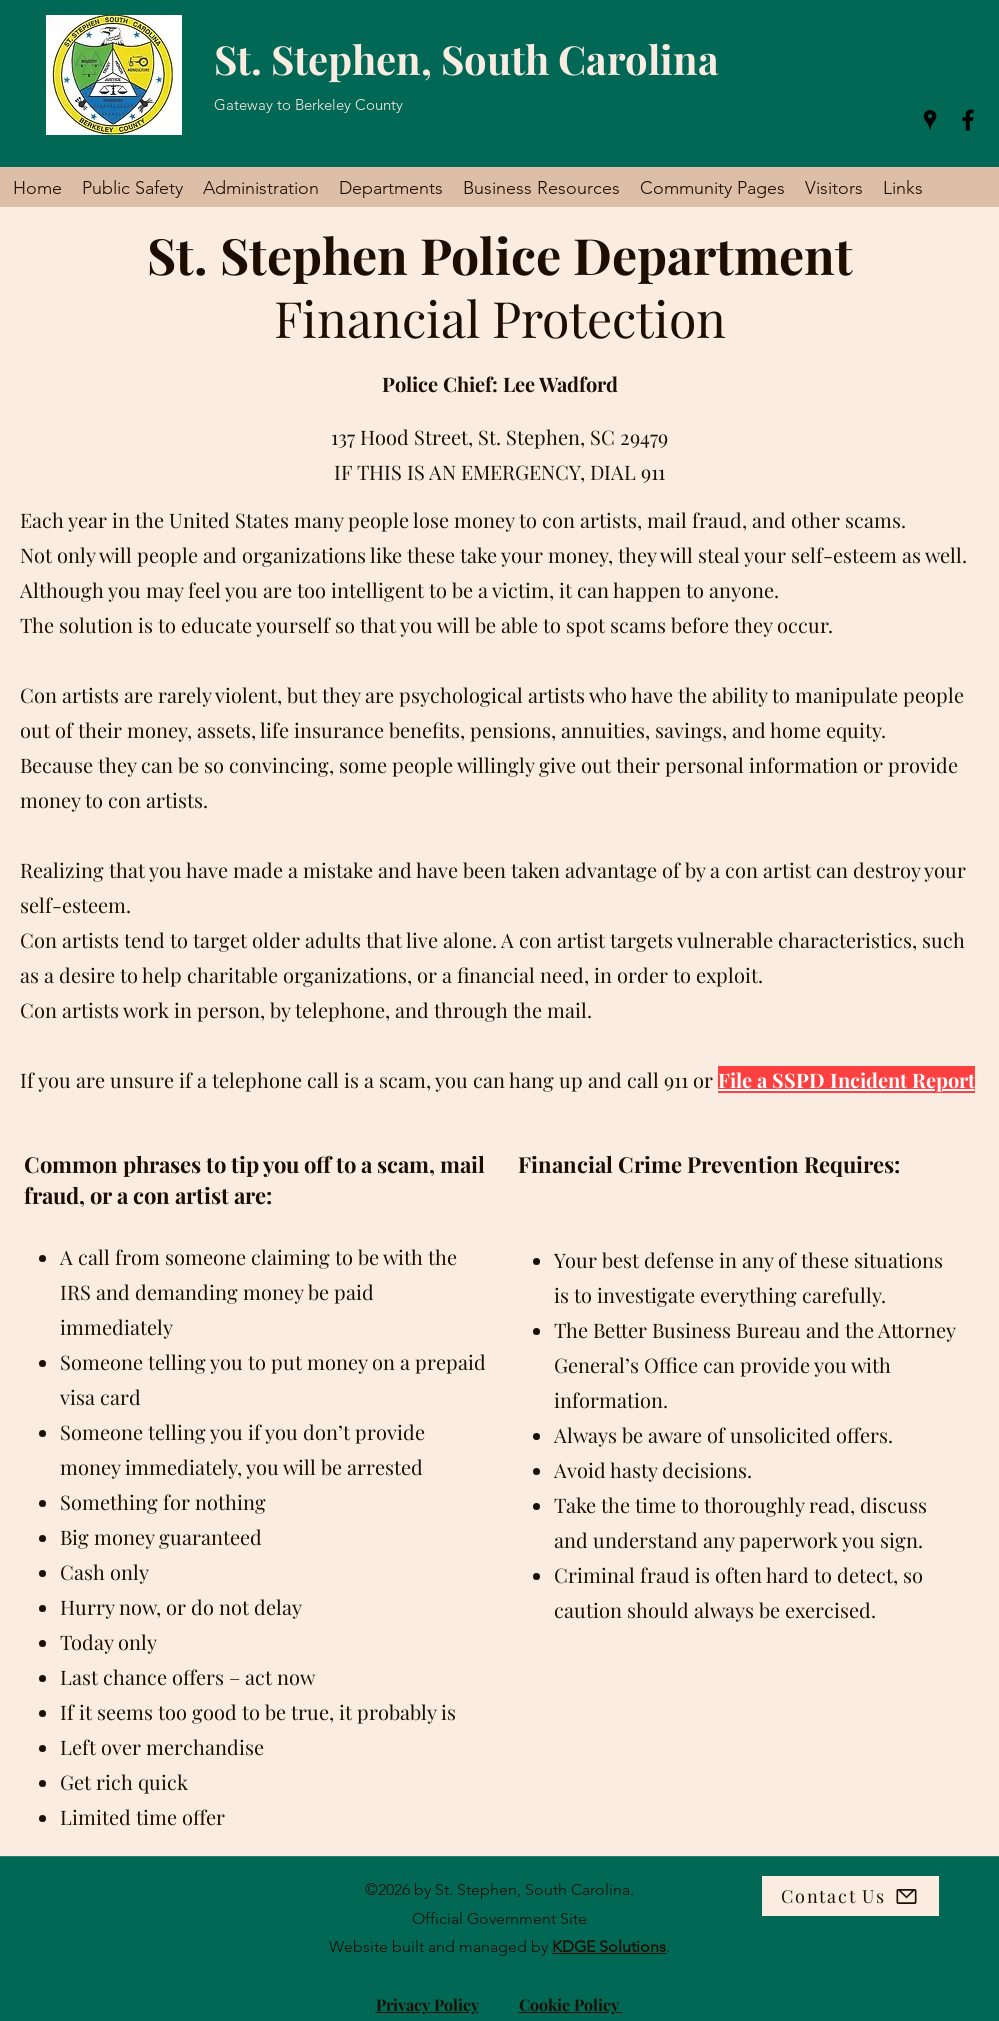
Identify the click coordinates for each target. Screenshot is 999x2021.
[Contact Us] (850, 1896)
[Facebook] (968, 120)
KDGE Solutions (609, 1946)
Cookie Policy (571, 2004)
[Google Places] (930, 120)
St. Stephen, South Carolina (466, 58)
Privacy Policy (427, 2004)
